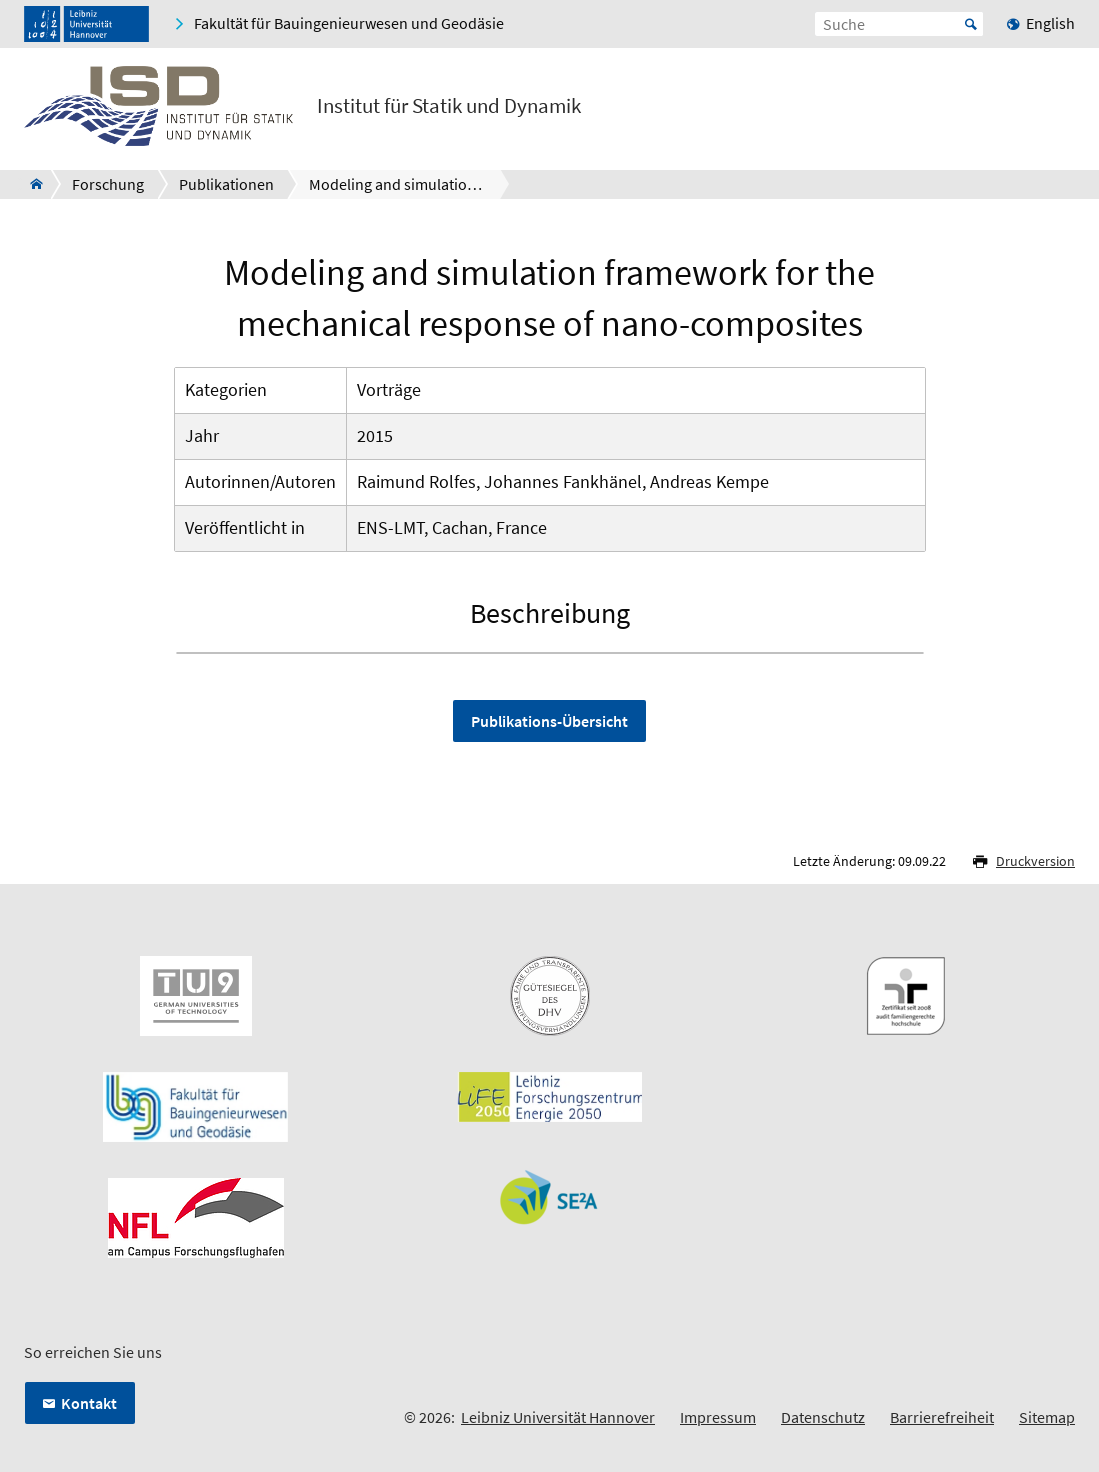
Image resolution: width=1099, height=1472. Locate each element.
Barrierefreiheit (942, 1417)
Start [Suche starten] (971, 24)
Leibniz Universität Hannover (558, 1417)
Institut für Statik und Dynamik (449, 106)
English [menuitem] (1050, 23)
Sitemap (1047, 1417)
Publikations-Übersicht (549, 721)
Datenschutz (823, 1417)
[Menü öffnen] (1059, 110)
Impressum (718, 1417)
